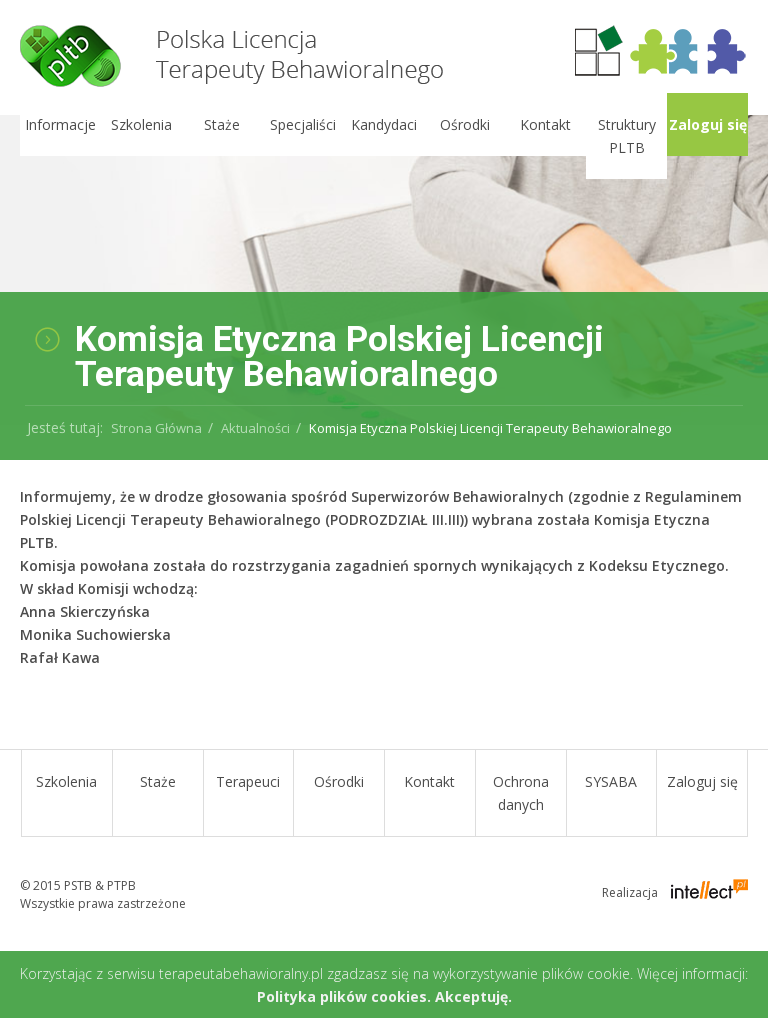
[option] (384, 270)
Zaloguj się (707, 124)
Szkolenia (140, 124)
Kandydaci (384, 124)
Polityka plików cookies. (344, 996)
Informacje (59, 124)
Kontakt (545, 124)
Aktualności (255, 428)
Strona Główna (156, 428)
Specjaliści (303, 124)
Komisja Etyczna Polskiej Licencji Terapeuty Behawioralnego (490, 428)
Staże (222, 124)
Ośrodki (464, 124)
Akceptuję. (473, 996)
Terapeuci (248, 781)
